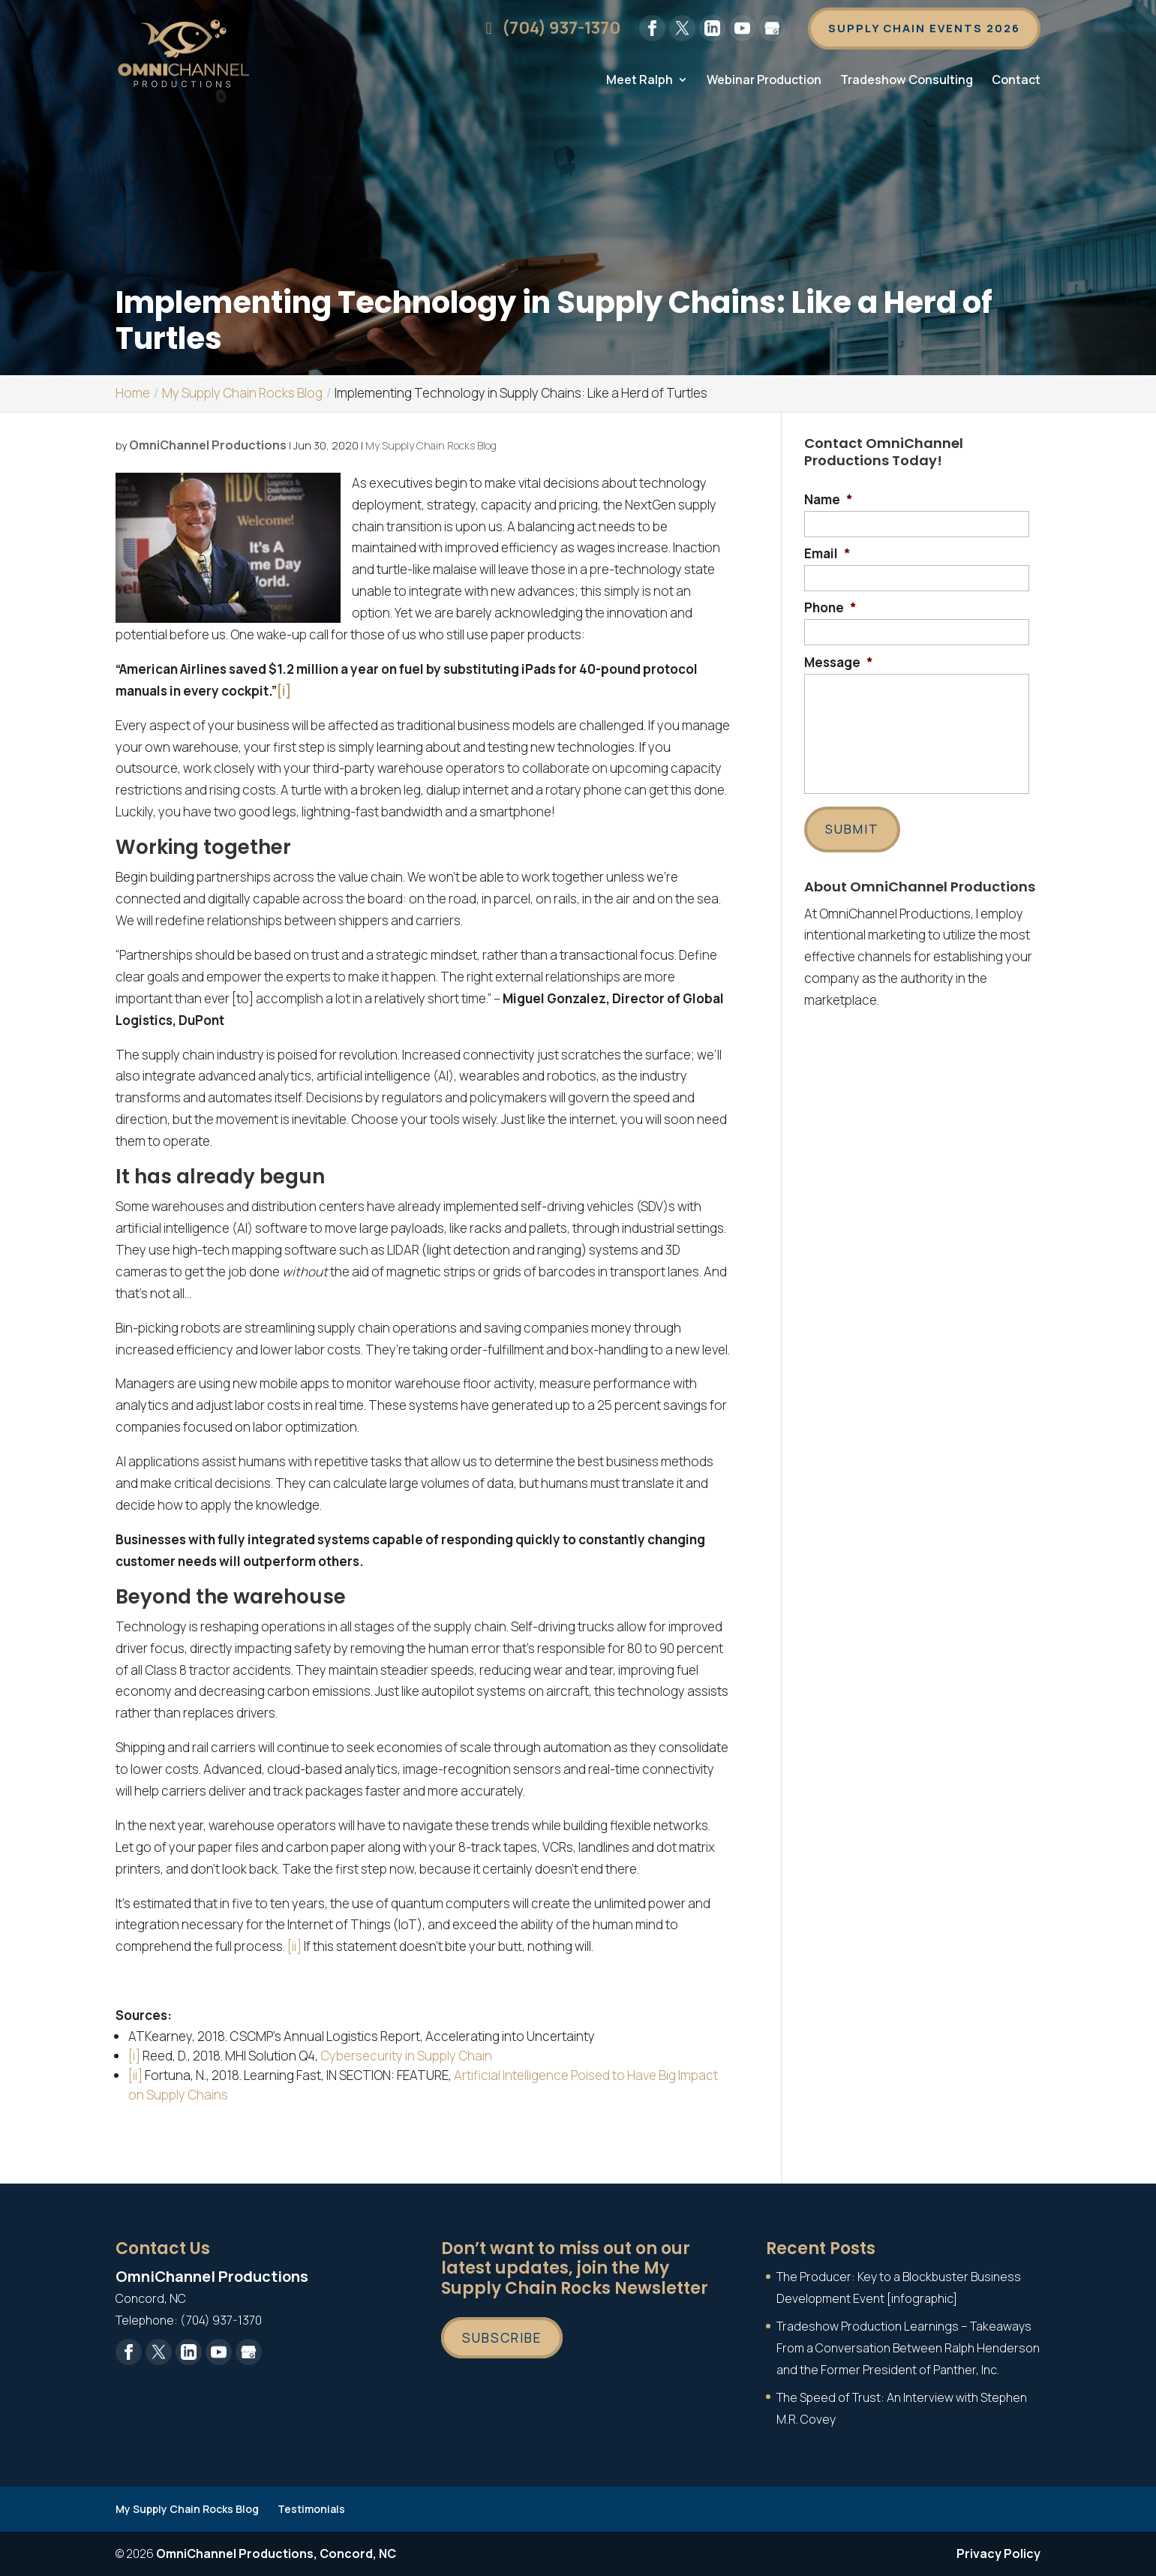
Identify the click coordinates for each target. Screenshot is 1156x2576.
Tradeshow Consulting (906, 82)
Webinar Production (764, 82)
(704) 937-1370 (544, 29)
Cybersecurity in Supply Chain (406, 2055)
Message (838, 662)
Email (827, 554)
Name (828, 499)
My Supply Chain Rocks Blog (431, 445)
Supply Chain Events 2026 (921, 29)
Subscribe (502, 2337)
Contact (1016, 82)
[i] (134, 2055)
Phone (830, 608)
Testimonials (311, 2509)
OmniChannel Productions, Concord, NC (276, 2553)
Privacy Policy (998, 2553)
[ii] (294, 1946)
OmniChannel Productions (208, 445)
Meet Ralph (639, 82)
